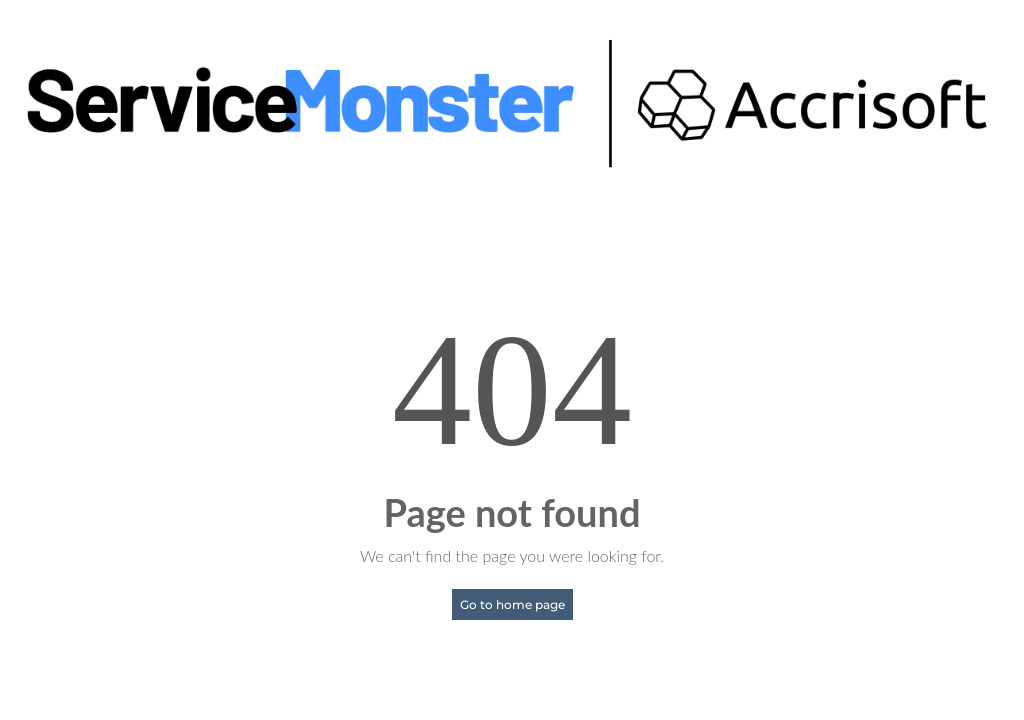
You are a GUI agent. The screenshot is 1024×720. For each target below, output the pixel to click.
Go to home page (512, 604)
